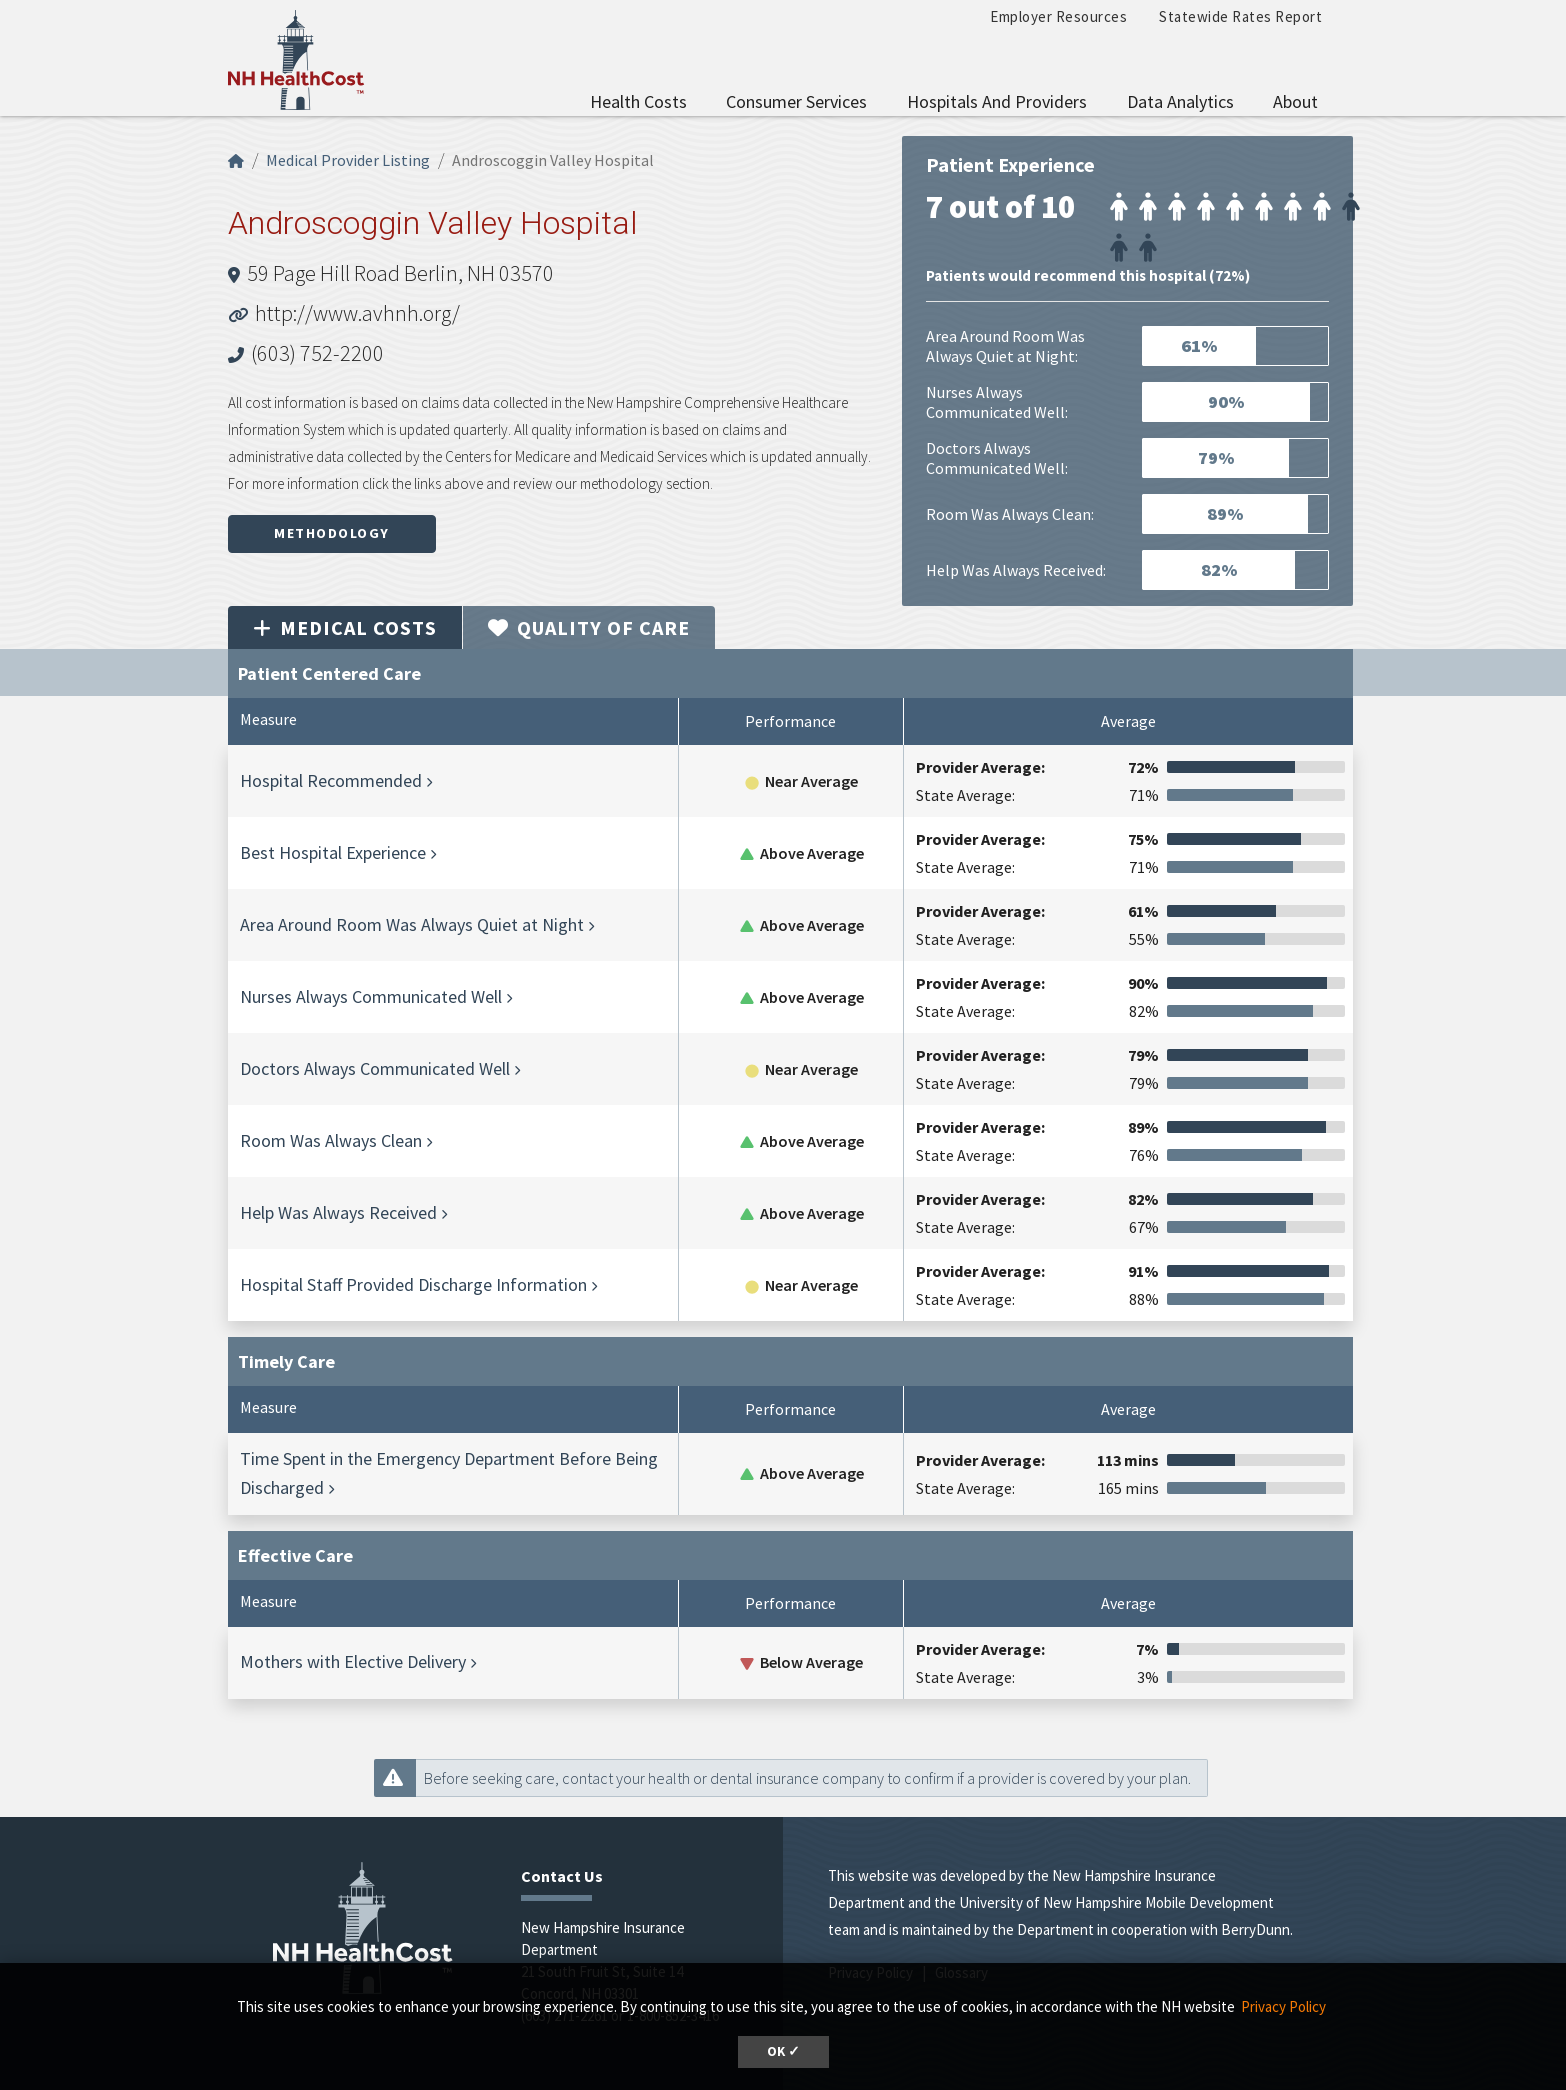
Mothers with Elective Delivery (353, 1661)
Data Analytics (1180, 101)
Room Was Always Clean (331, 1140)
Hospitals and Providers (997, 101)
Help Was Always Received (338, 1212)
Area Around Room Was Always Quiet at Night (412, 924)
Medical (345, 627)
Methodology (332, 533)
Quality (589, 627)
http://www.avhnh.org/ (357, 313)
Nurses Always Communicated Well (371, 996)
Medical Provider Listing (348, 160)
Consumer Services (796, 101)
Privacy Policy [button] (1283, 2006)
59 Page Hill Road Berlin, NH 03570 (400, 273)
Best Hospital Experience (333, 852)
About (1295, 101)
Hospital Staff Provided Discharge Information (413, 1284)
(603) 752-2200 (317, 353)
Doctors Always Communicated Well (375, 1068)
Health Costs (638, 101)
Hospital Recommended (331, 780)
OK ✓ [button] (783, 2051)
